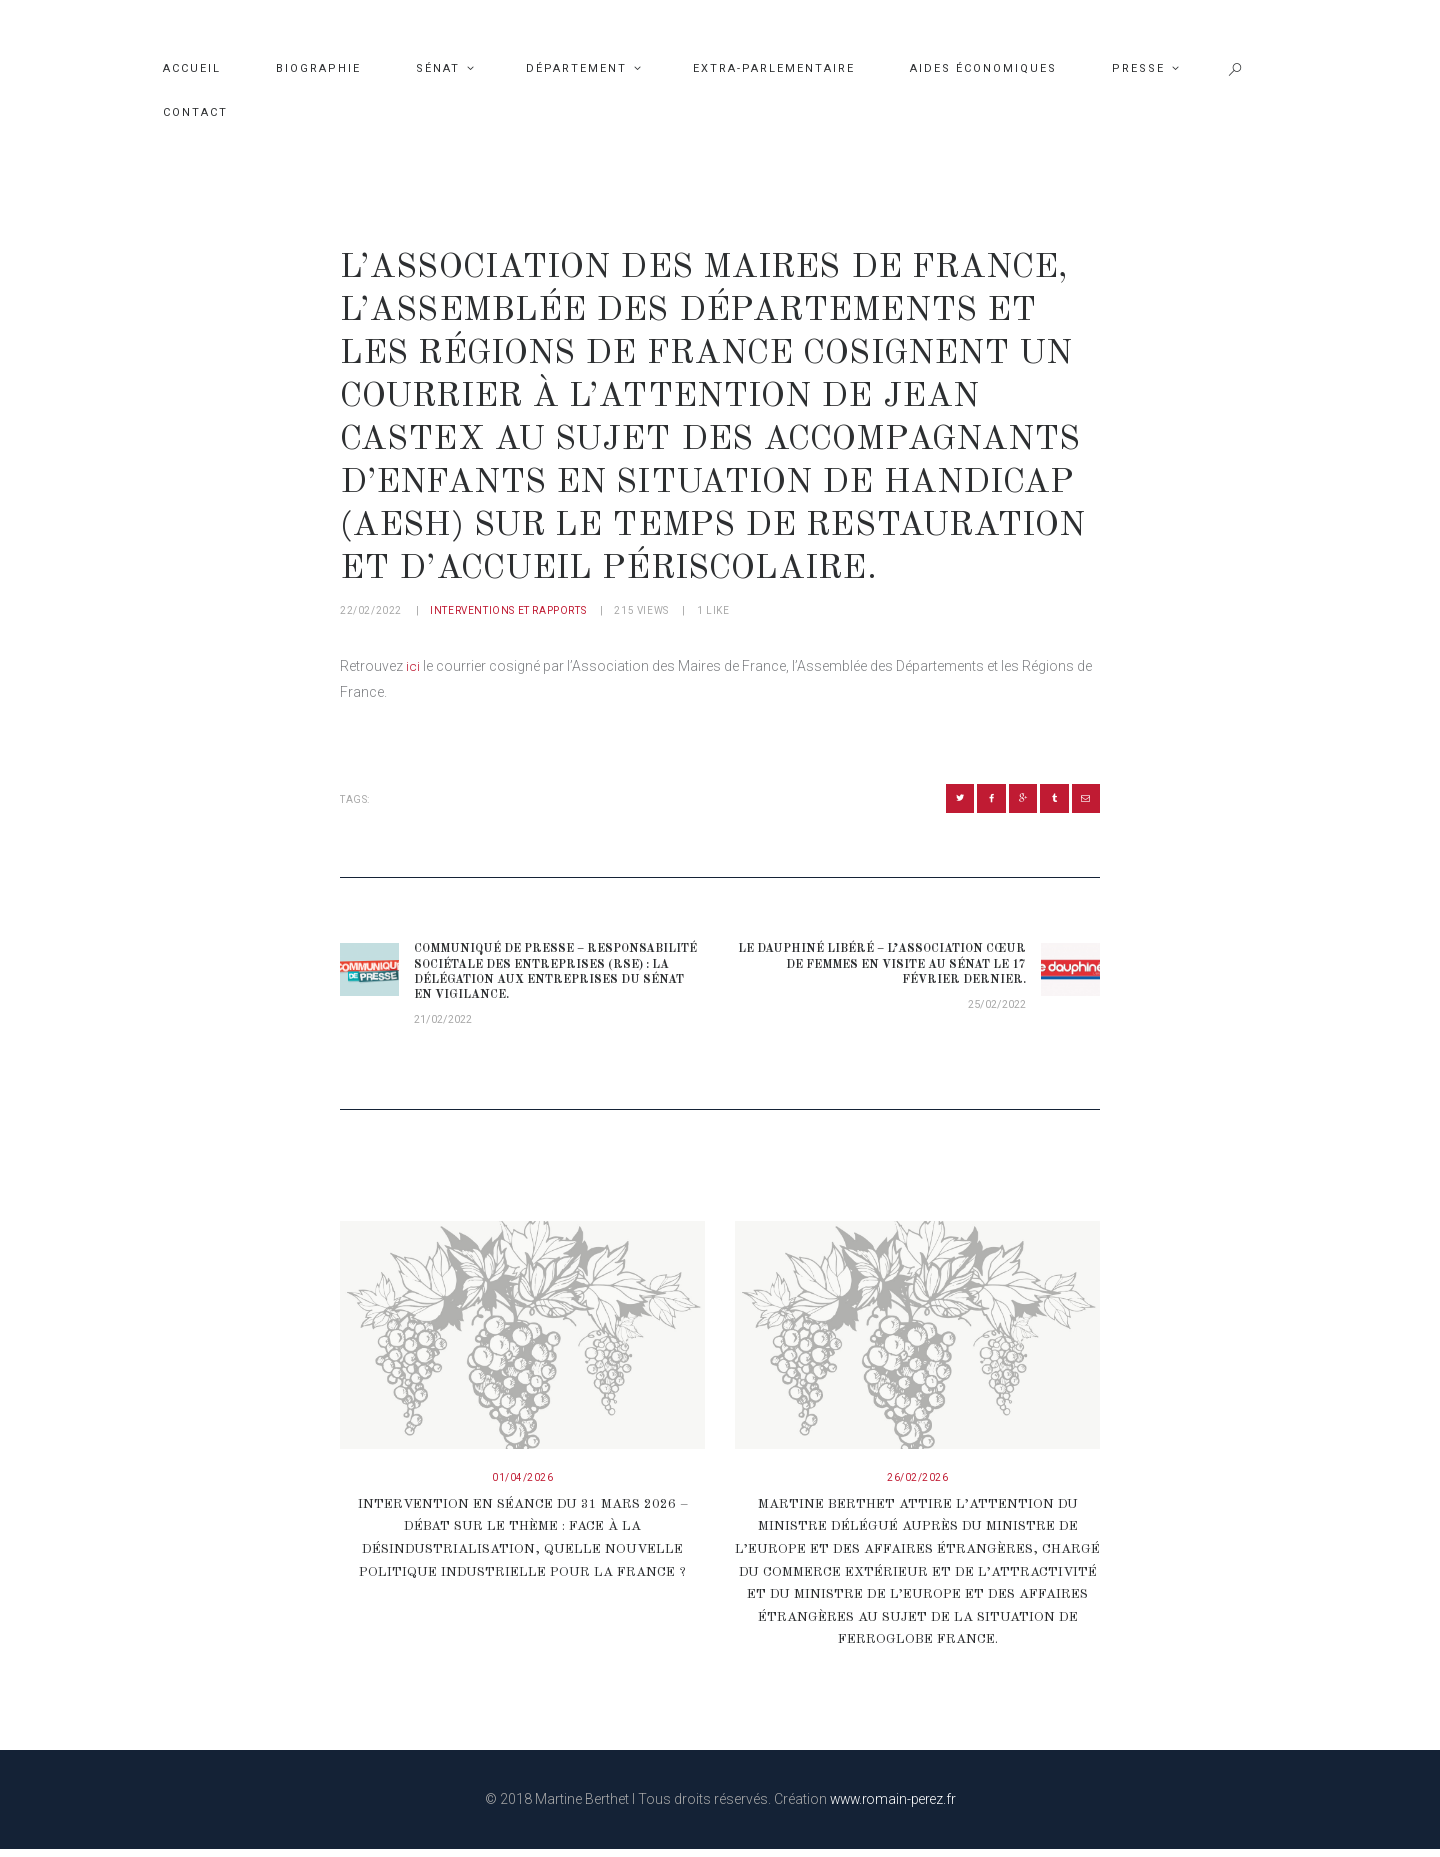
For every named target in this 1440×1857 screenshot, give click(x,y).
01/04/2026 (522, 1487)
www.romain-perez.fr (893, 1807)
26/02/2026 (917, 1487)
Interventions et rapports (508, 610)
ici (413, 666)
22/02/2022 (371, 610)
